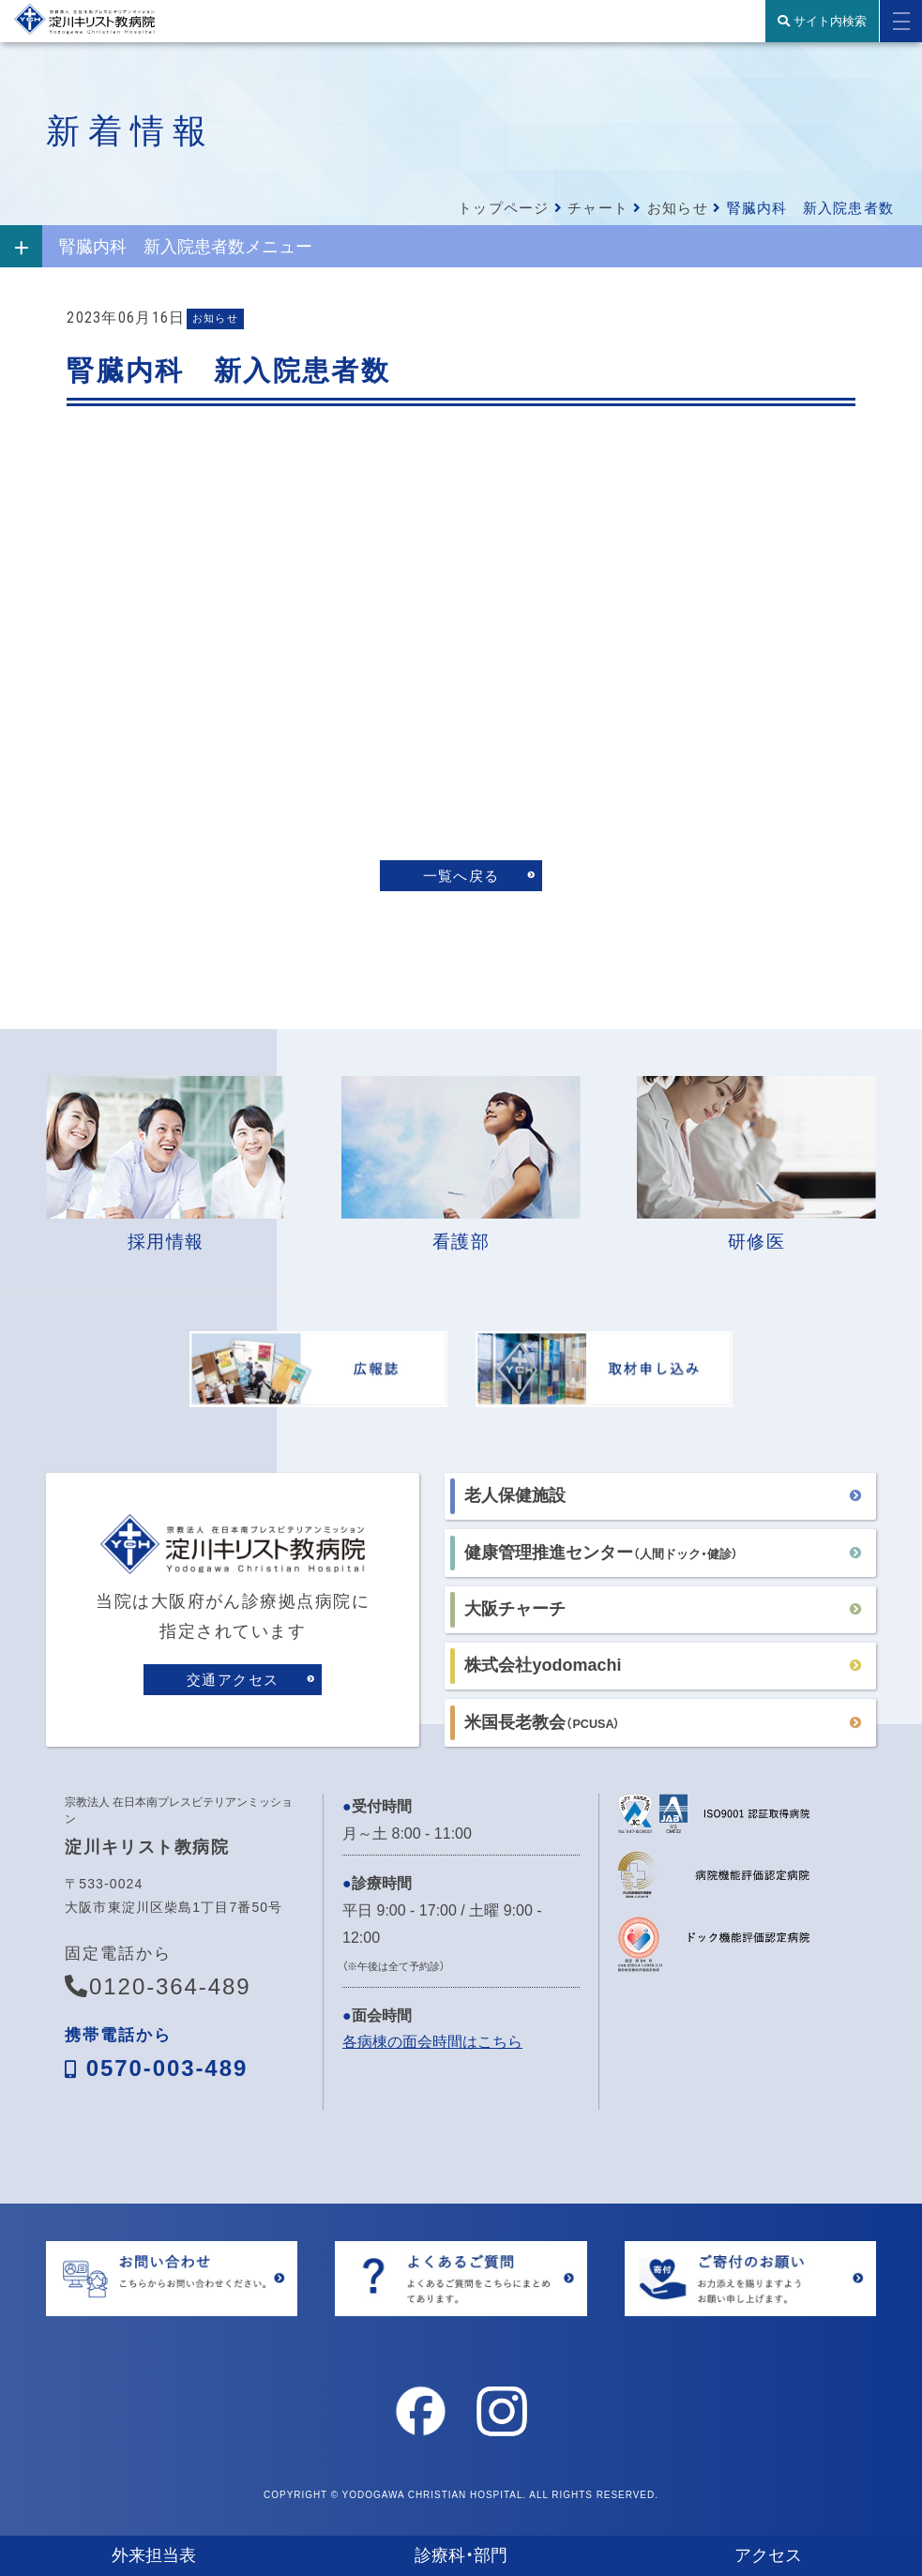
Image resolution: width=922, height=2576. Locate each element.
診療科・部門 (461, 2555)
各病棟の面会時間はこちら (432, 2046)
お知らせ (677, 208)
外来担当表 (154, 2555)
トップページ (503, 208)
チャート (597, 208)
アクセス (768, 2555)
